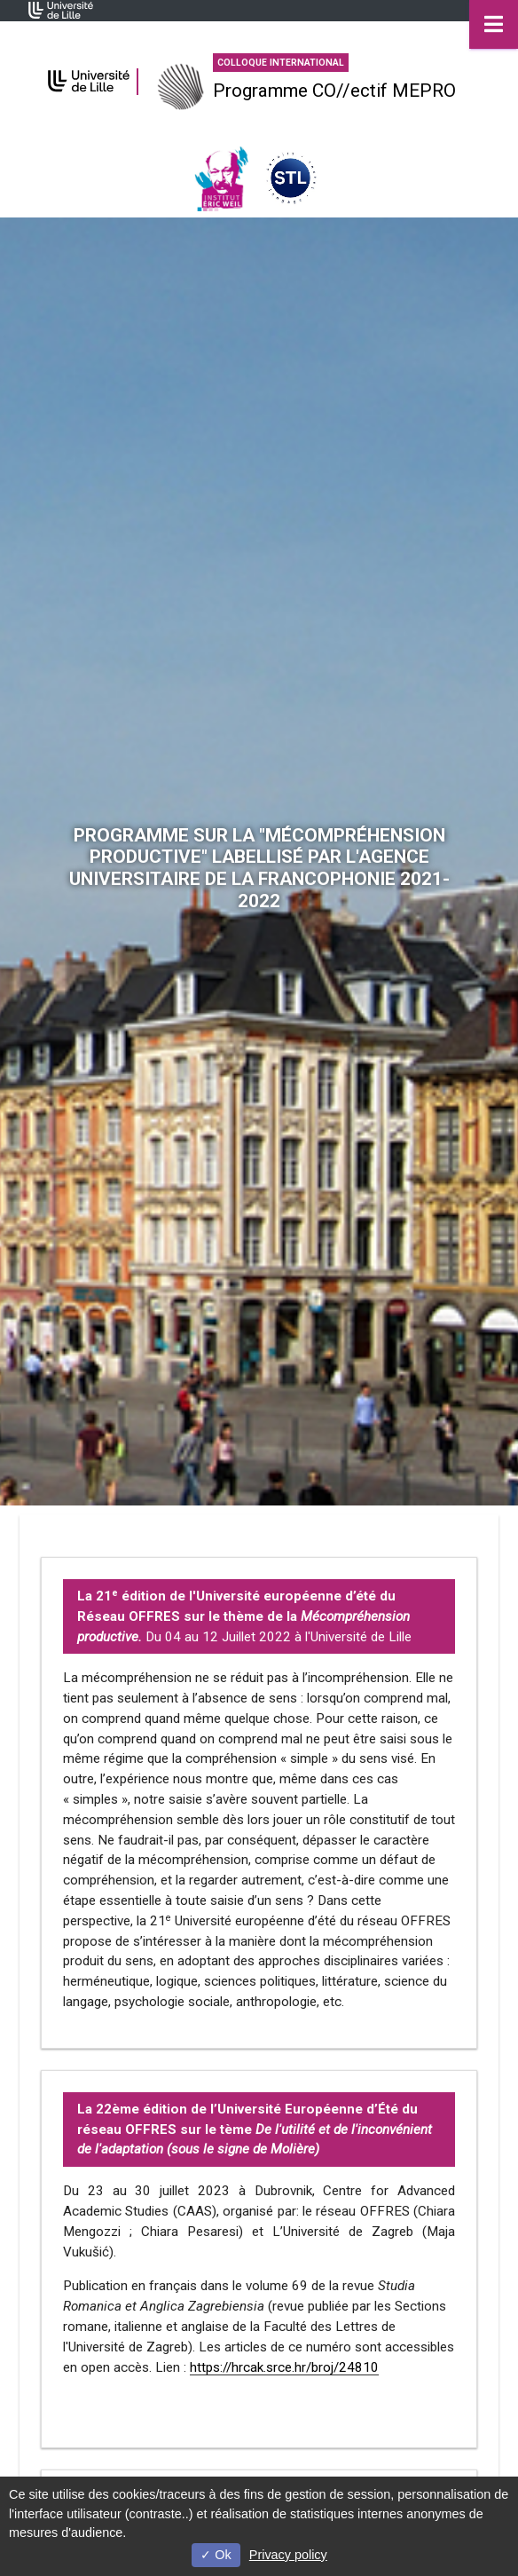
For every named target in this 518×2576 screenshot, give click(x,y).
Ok (215, 2555)
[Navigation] (493, 24)
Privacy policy (288, 2555)
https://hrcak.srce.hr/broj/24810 (284, 2367)
